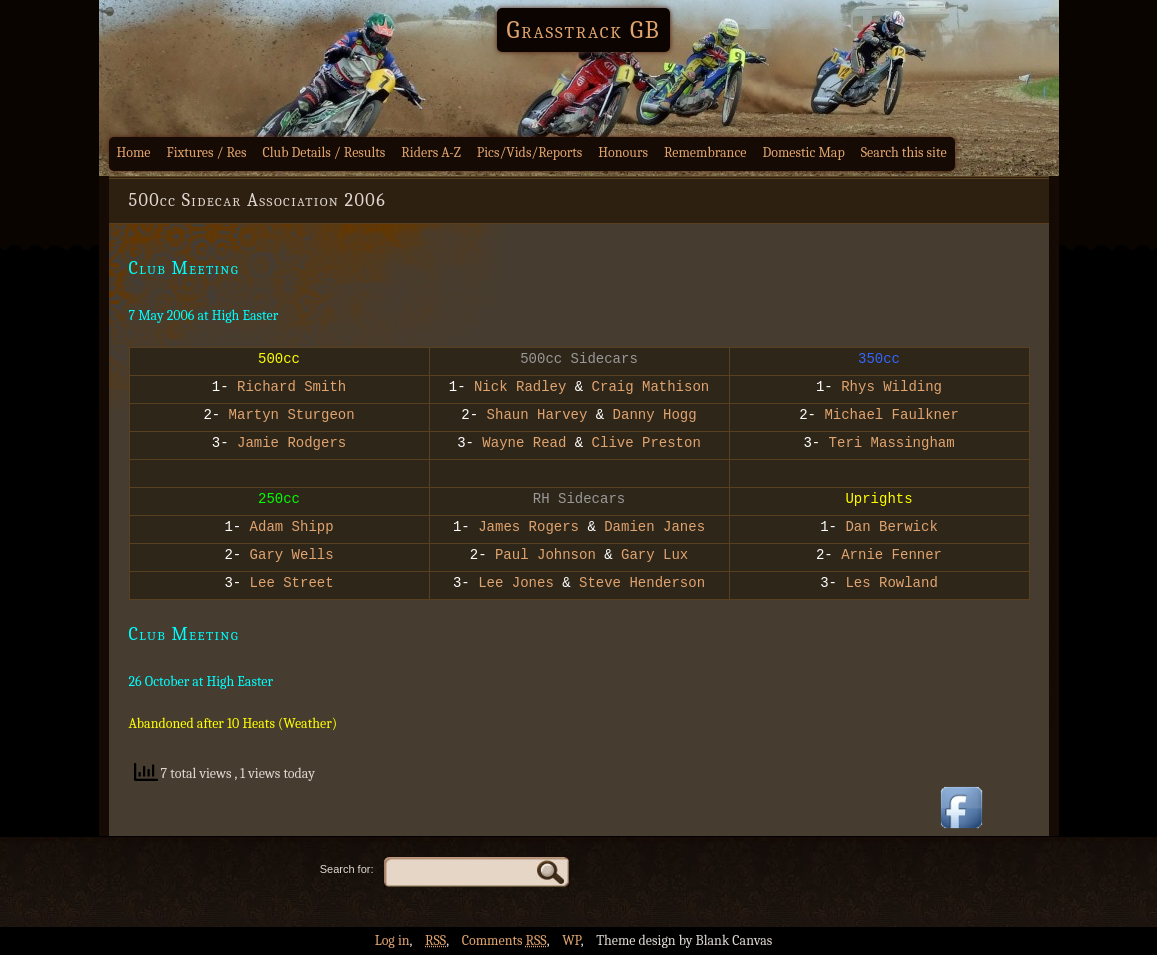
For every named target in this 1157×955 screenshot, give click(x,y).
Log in (392, 940)
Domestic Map (803, 152)
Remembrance (705, 152)
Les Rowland (891, 584)
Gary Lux (654, 556)
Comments (504, 940)
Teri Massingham (892, 444)
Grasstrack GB (584, 30)
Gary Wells (292, 556)
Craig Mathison (651, 388)
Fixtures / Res (207, 152)
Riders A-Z (431, 152)
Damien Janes (654, 528)
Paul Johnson (545, 556)
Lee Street (287, 584)
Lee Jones (516, 584)
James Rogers (528, 528)
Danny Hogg (655, 416)
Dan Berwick (891, 528)
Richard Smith (291, 388)
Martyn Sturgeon (292, 416)
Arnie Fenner (891, 556)
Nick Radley (520, 388)
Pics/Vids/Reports (530, 152)
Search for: (347, 869)
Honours (623, 152)
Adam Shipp (292, 528)
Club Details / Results (324, 152)
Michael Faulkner (891, 416)
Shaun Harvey (532, 416)
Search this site (904, 152)
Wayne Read (520, 444)
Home (134, 152)
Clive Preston (646, 444)
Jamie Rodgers (288, 444)
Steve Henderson (642, 584)
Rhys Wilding (891, 388)
